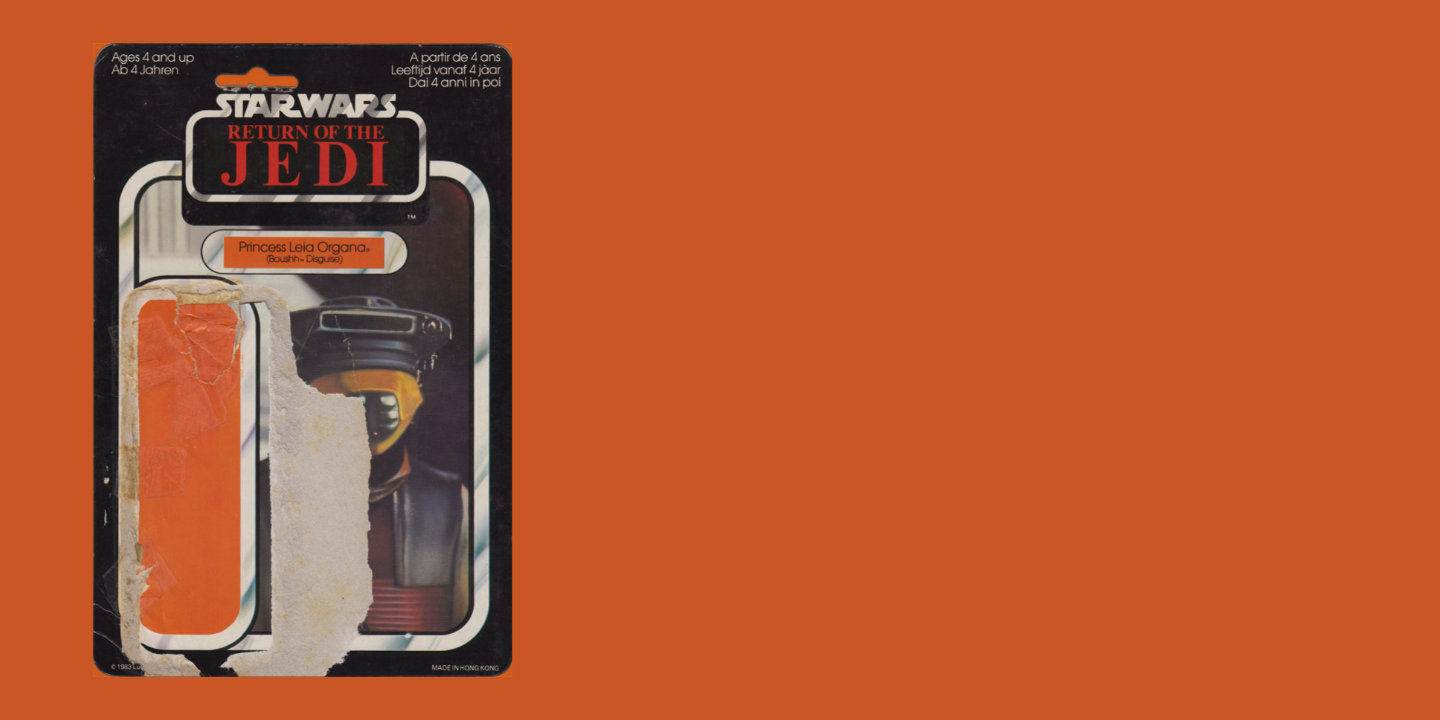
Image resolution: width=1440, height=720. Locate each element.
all (1399, 678)
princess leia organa (1221, 678)
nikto (1040, 678)
